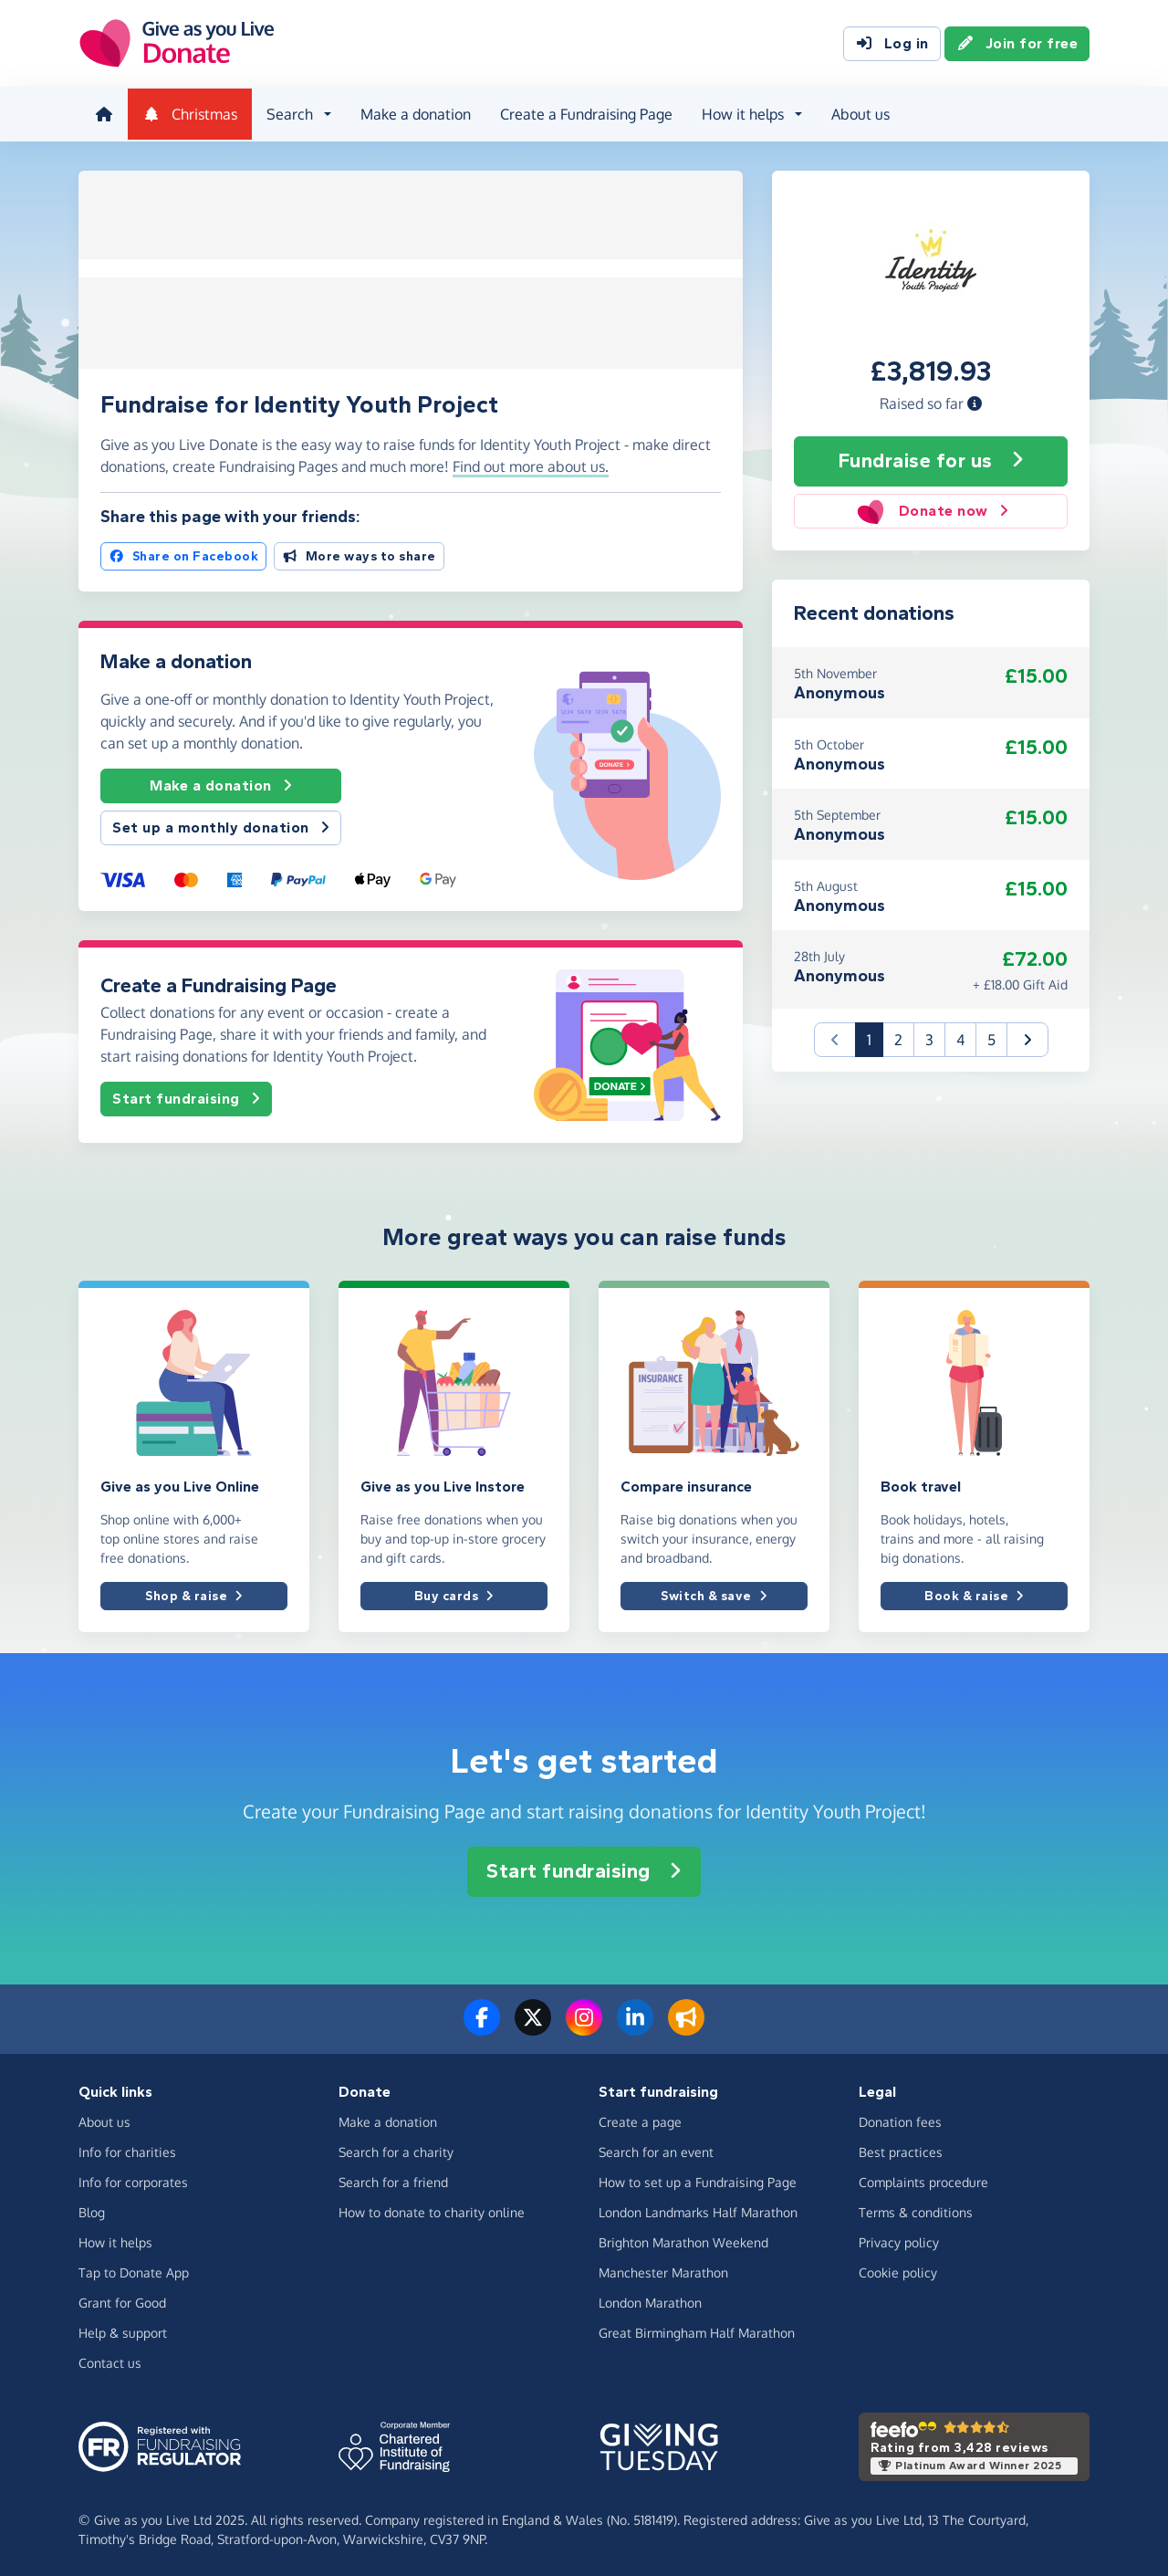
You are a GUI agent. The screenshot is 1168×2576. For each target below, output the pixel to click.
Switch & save (713, 1594)
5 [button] (991, 1038)
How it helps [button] (741, 113)
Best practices (901, 2150)
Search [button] (288, 113)
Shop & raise (194, 1594)
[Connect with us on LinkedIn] (635, 2027)
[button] (974, 401)
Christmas (188, 113)
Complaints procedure (923, 2180)
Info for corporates (133, 2180)
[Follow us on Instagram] (584, 2027)
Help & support (122, 2331)
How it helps (115, 2240)
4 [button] (960, 1038)
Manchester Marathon (663, 2270)
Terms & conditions (916, 2210)
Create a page (640, 2120)
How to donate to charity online (432, 2210)
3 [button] (929, 1038)
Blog (91, 2210)
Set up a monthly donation (220, 826)
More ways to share (359, 553)
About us (858, 113)
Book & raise (974, 1594)
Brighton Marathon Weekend (683, 2240)
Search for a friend (393, 2180)
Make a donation (414, 113)
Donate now (930, 508)
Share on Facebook (183, 553)
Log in (892, 44)
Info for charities (127, 2150)
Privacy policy (899, 2240)
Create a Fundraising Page (584, 113)
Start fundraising (186, 1097)
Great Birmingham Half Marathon (697, 2331)
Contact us (109, 2361)
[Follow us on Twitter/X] (533, 2027)
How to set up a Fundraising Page (698, 2180)
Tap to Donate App (133, 2270)
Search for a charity (396, 2150)
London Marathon (650, 2301)
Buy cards (454, 1594)
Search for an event (656, 2150)
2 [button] (898, 1038)
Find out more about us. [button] (531, 465)
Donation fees (900, 2120)
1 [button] (875, 1036)
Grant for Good (122, 2301)
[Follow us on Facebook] (482, 2027)
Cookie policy (898, 2270)
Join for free (1017, 44)
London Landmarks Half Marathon (698, 2210)
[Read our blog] (686, 2027)
